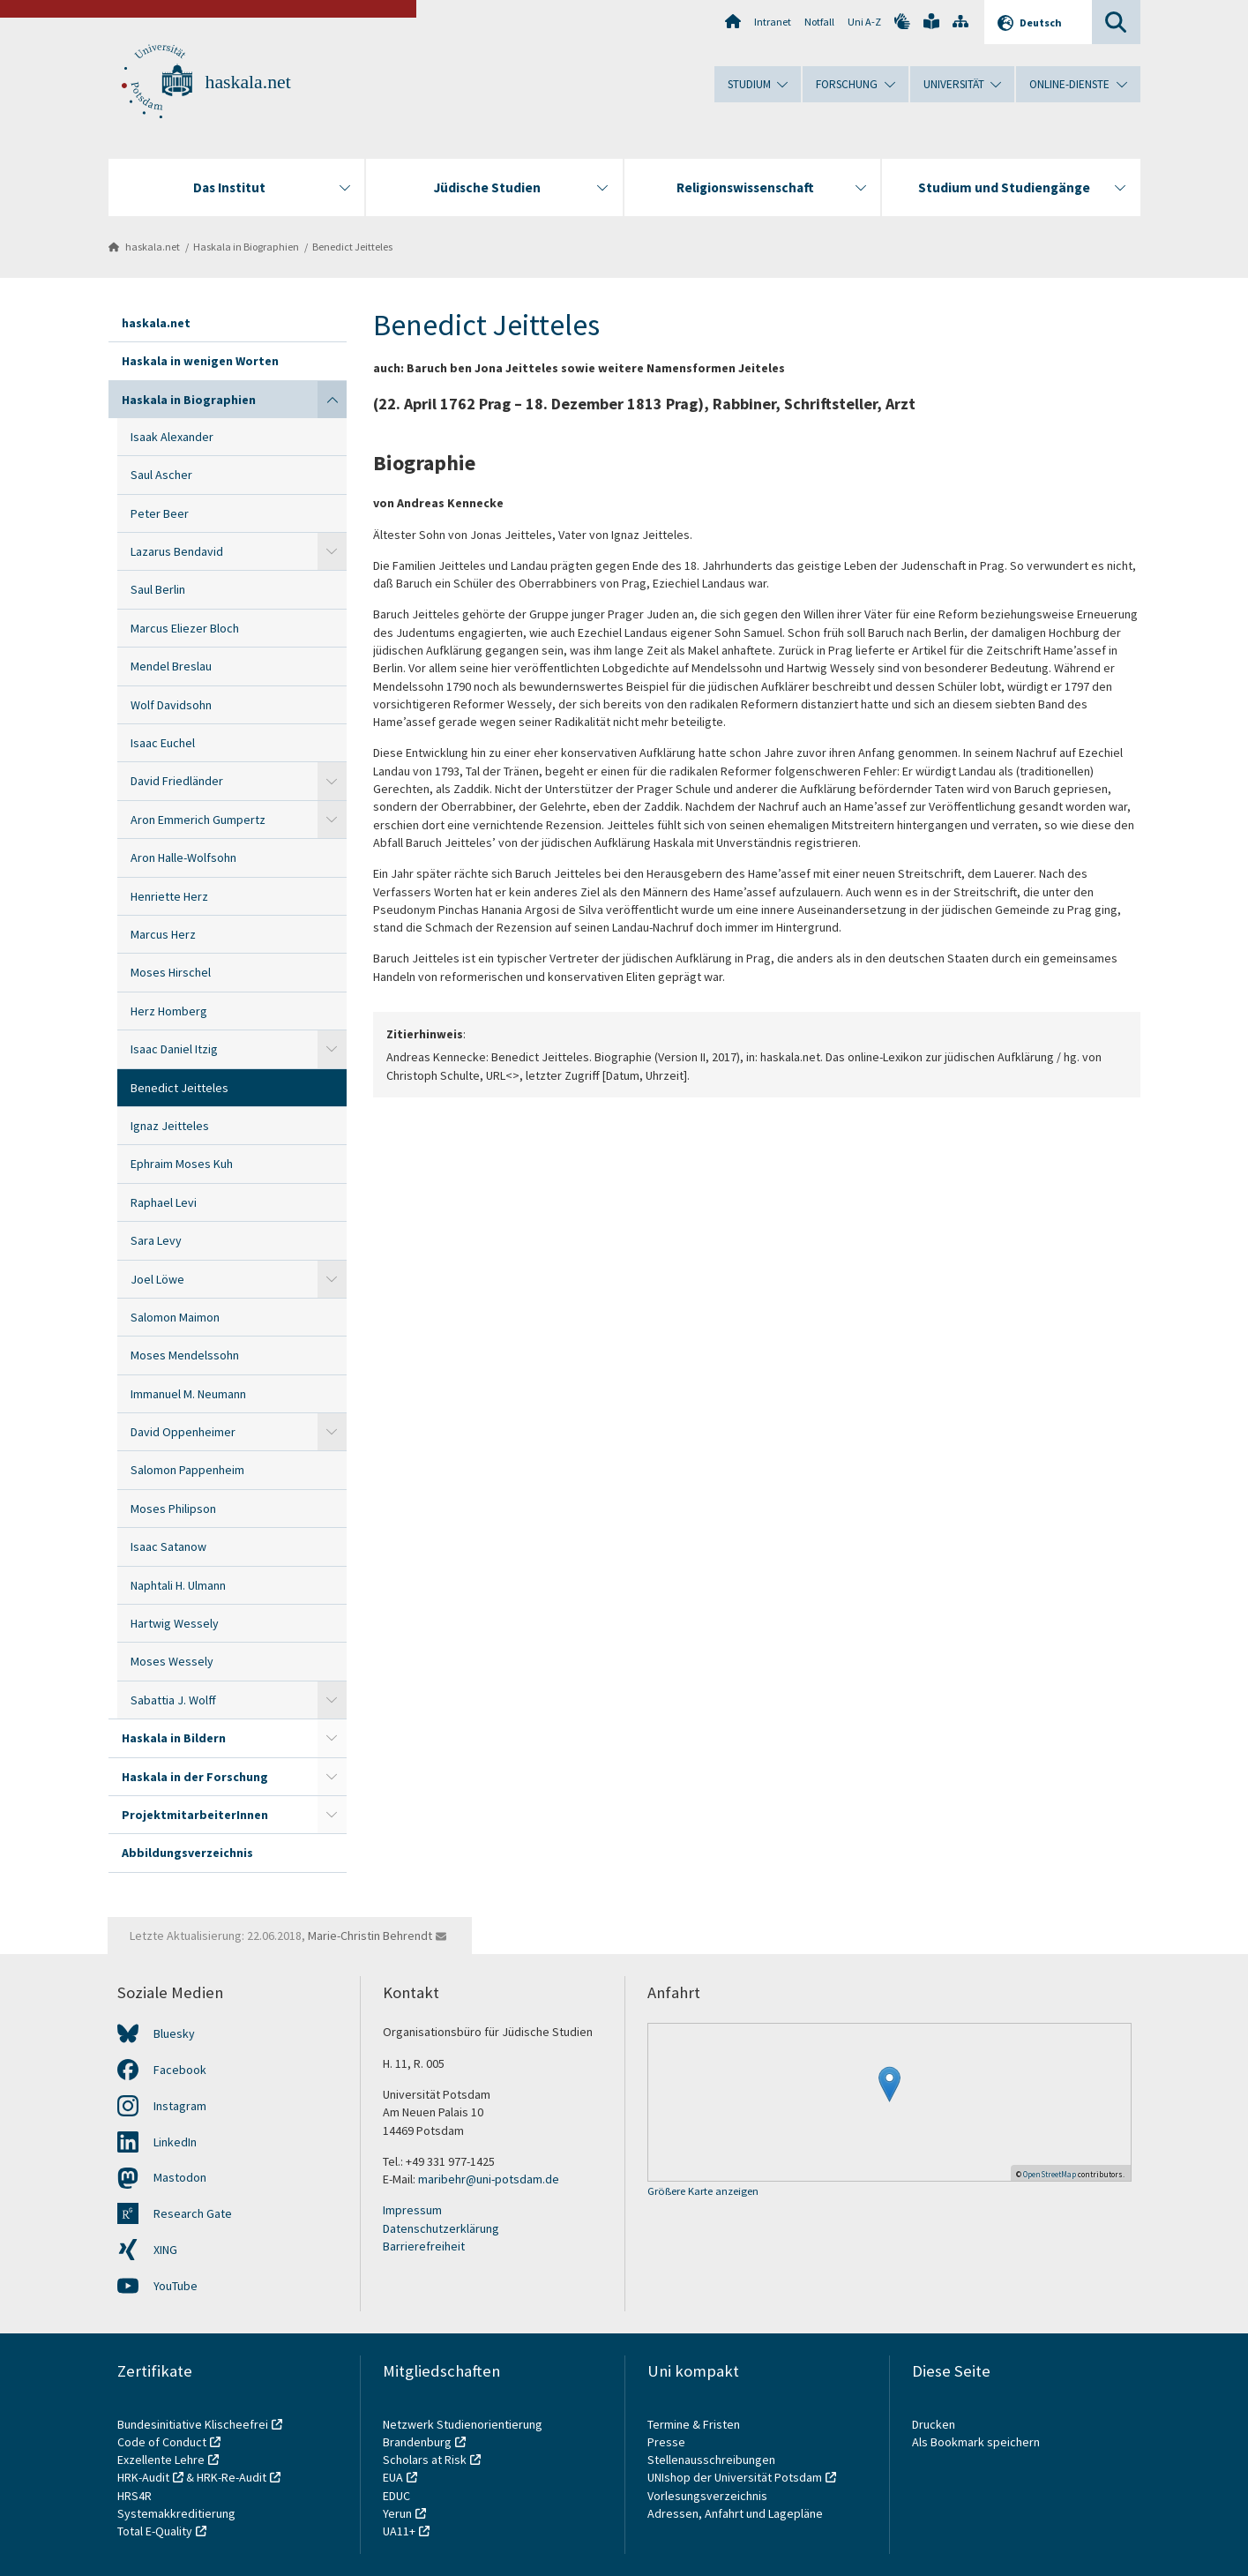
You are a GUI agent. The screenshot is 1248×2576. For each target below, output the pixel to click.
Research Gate (192, 2213)
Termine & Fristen (695, 2424)
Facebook (179, 2070)
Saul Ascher (161, 475)
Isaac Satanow (168, 1546)
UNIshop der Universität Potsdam (734, 2477)
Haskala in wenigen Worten (200, 361)
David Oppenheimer (183, 1432)
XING (165, 2250)
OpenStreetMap (1049, 2174)
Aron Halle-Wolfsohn (183, 857)
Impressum (412, 2210)
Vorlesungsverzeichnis (708, 2496)
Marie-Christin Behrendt (370, 1935)
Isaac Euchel (163, 743)
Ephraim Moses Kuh (182, 1164)
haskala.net (248, 82)
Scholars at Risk (425, 2459)
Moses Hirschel (171, 972)
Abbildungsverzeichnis (187, 1853)
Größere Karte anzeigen (703, 2192)
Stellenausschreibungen (711, 2459)
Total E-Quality (154, 2531)
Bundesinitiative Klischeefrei (192, 2424)
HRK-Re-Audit (231, 2477)
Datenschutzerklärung (441, 2228)
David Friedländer (177, 781)
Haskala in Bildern (174, 1738)
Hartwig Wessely (175, 1623)
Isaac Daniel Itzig (174, 1049)
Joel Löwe (157, 1279)
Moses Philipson (173, 1508)
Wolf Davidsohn (171, 705)
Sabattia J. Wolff (173, 1700)
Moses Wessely (172, 1661)
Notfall (819, 21)
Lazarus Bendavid (177, 551)
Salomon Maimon (175, 1317)
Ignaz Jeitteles (170, 1126)
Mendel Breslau (171, 666)
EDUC (396, 2496)
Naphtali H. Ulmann (178, 1585)
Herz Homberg (169, 1011)
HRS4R (134, 2496)
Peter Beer (160, 513)
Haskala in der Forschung (195, 1777)
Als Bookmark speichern (976, 2442)
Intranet (772, 21)
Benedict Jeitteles (352, 246)
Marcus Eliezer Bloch (185, 628)
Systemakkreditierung (176, 2513)
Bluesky (174, 2033)
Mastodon (179, 2177)
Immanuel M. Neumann (188, 1394)
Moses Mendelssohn (185, 1355)
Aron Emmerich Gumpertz (198, 819)
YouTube (175, 2286)
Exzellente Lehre (161, 2459)
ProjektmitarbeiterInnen (195, 1815)
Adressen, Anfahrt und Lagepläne (735, 2513)
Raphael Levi (164, 1202)
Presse (667, 2442)
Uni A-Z (864, 21)
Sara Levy (156, 1240)
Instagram (179, 2106)
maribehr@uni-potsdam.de (488, 2179)
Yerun (397, 2513)
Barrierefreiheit (424, 2246)
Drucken (933, 2424)
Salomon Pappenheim (187, 1470)
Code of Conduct (161, 2442)
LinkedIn (175, 2142)
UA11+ (399, 2531)
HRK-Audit (143, 2477)
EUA (393, 2477)
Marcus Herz (163, 934)
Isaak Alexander (172, 437)
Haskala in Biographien (246, 246)
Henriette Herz (169, 896)
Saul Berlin (158, 589)
